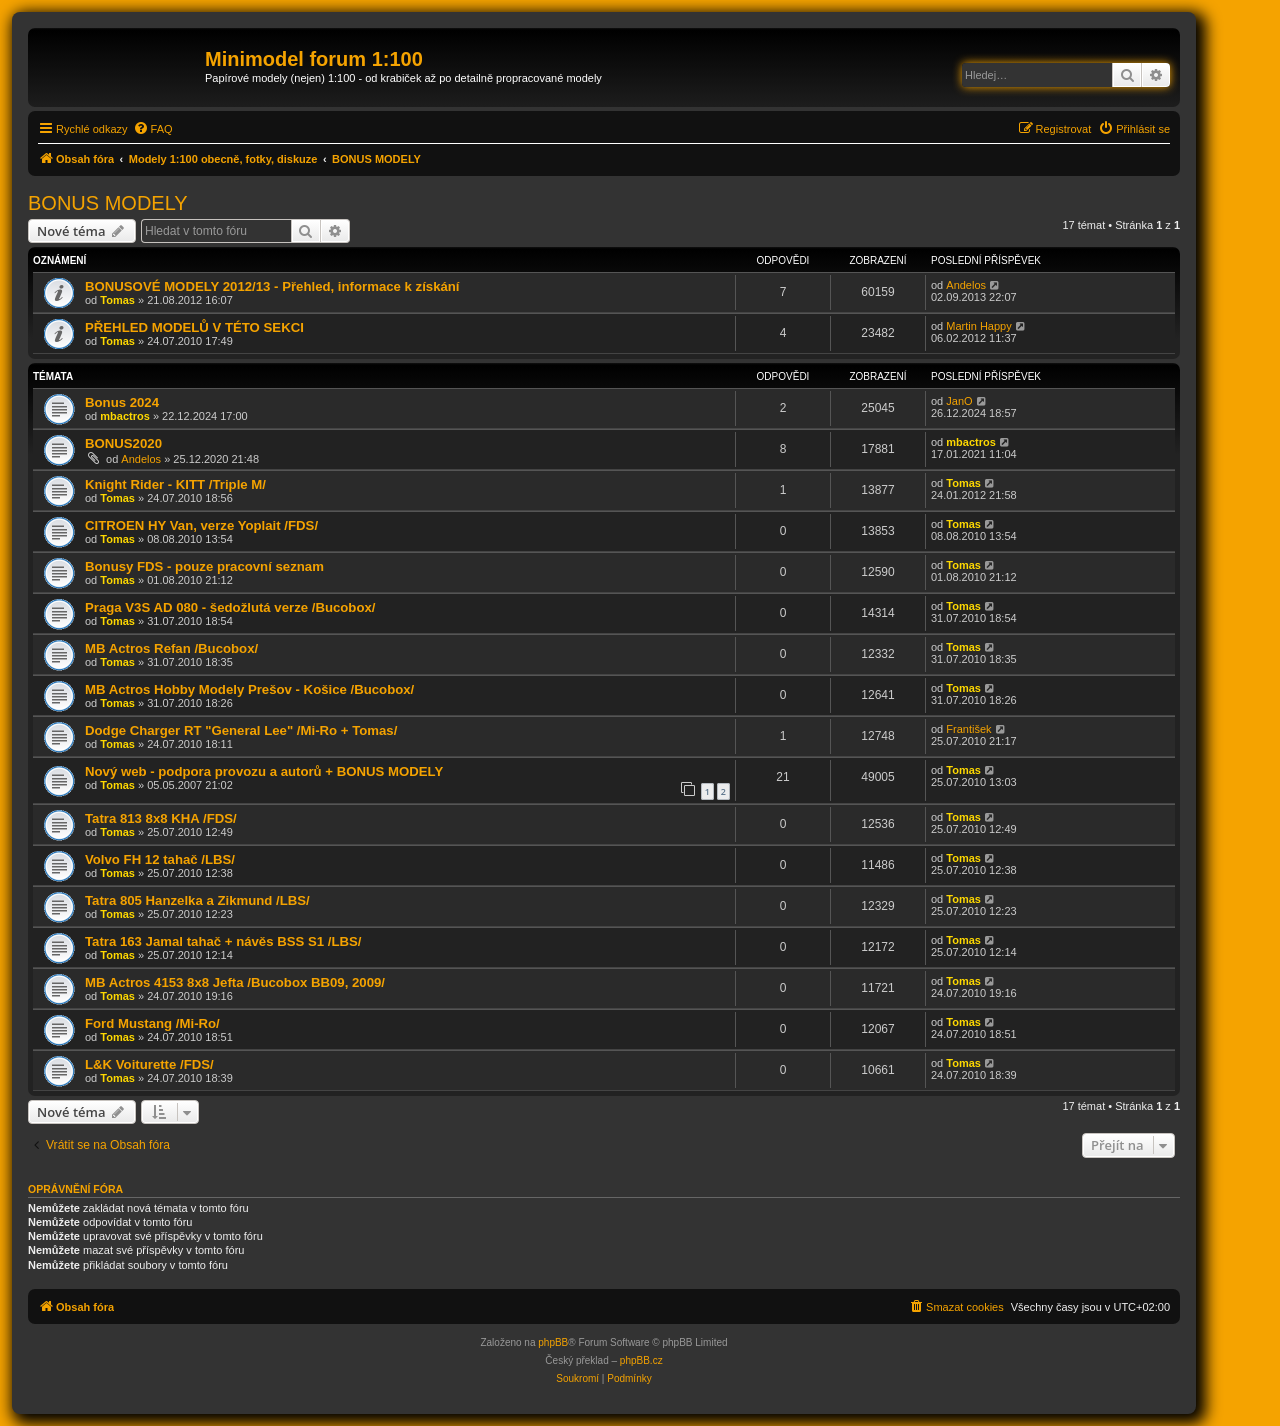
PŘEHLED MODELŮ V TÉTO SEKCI (194, 327)
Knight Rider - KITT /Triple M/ (175, 484)
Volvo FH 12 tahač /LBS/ (160, 859)
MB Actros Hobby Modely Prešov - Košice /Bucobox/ (249, 689)
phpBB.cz (641, 1360)
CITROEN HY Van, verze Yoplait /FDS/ (201, 525)
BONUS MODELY (108, 203)
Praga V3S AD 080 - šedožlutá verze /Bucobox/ (230, 607)
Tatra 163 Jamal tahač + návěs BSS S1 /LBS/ (223, 941)
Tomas (117, 300)
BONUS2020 (123, 443)
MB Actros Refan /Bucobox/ (171, 648)
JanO (959, 401)
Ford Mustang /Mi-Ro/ (152, 1023)
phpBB (553, 1342)
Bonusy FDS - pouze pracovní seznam (204, 566)
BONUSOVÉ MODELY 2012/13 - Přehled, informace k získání (272, 286)
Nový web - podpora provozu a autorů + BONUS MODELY (264, 771)
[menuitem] (153, 129)
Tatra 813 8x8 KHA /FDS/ (161, 818)
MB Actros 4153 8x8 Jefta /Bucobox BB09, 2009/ (235, 982)
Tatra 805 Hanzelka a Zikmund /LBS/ (197, 900)
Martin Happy (978, 326)
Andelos (966, 285)
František (968, 729)
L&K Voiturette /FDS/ (149, 1064)
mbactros (125, 416)
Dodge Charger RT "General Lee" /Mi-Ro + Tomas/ (241, 730)
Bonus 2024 (122, 402)
